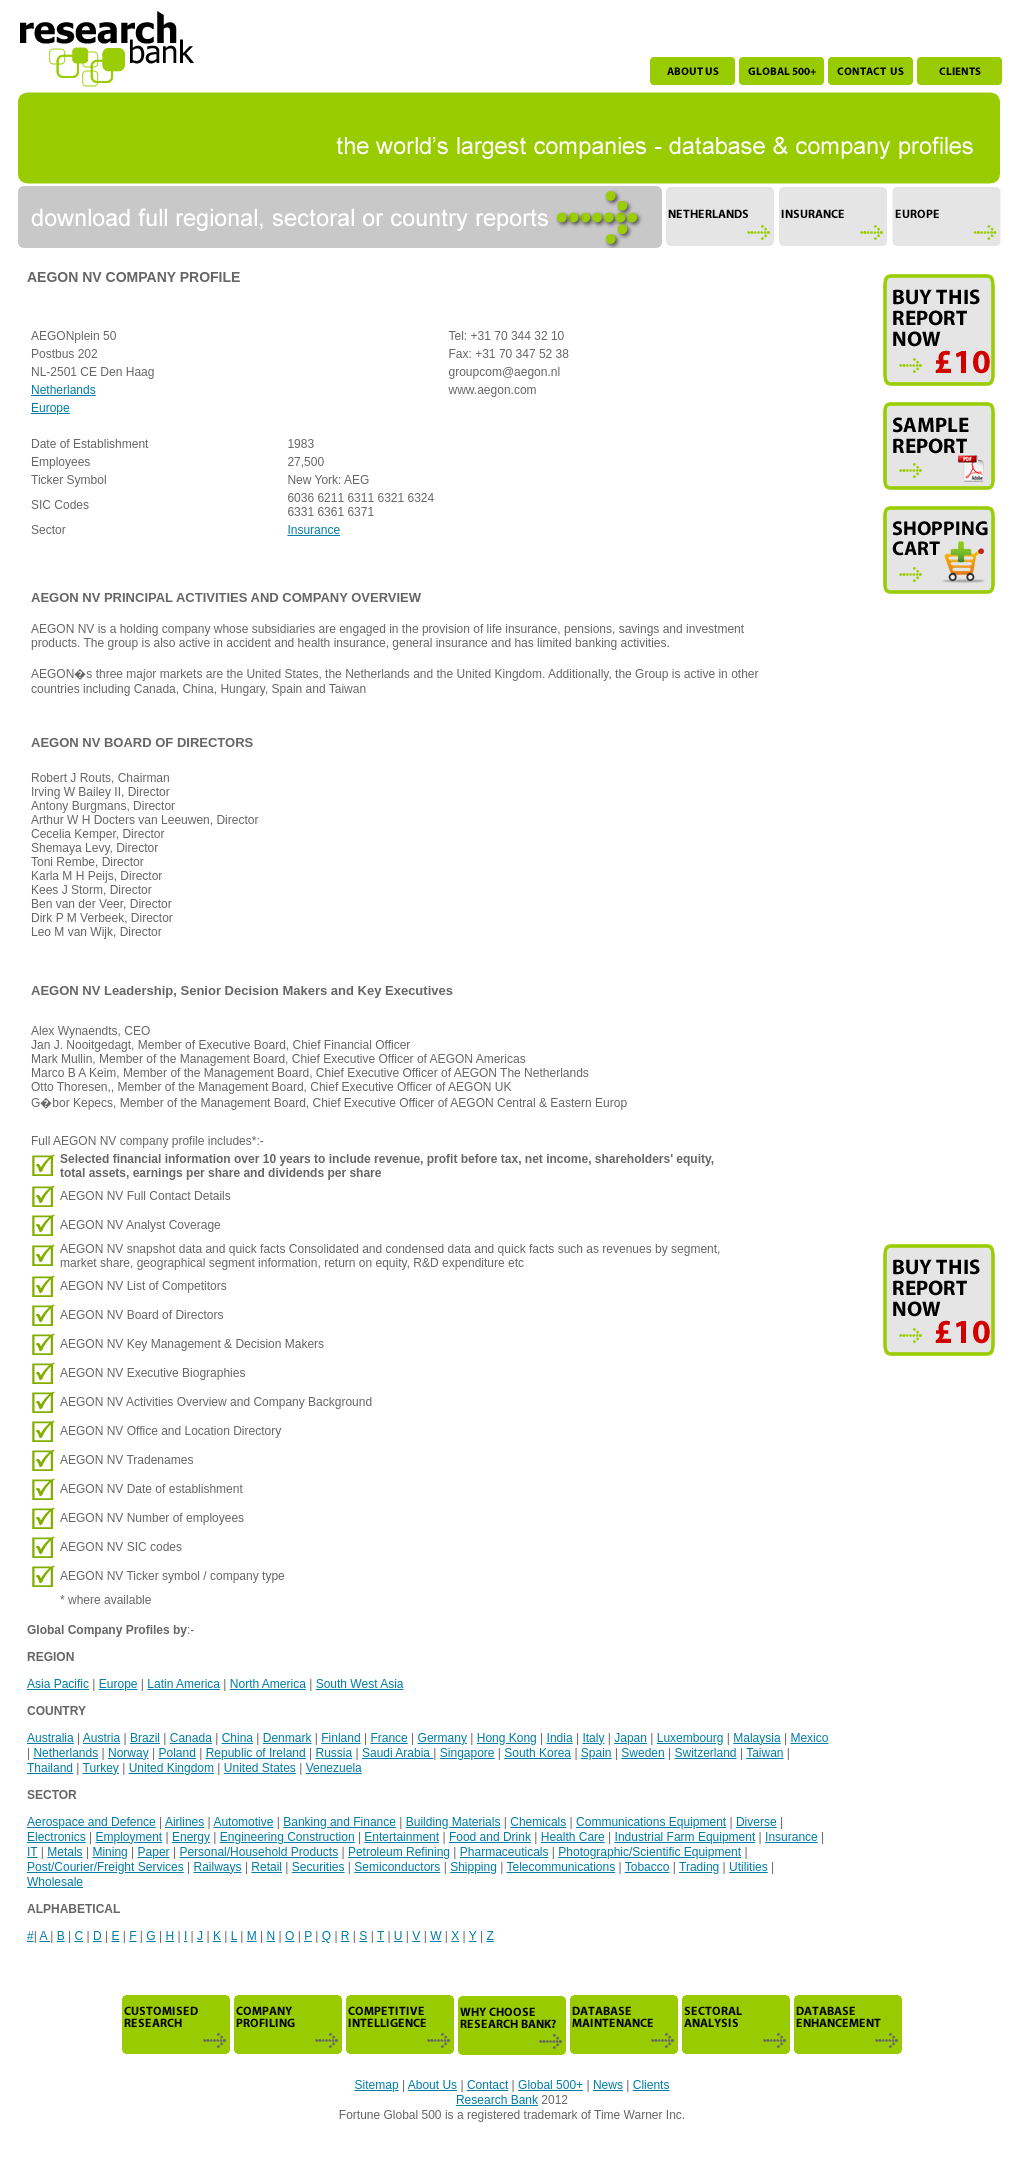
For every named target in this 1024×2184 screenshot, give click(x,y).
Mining (109, 1852)
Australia (50, 1738)
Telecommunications (560, 1867)
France (388, 1738)
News (608, 2085)
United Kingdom (171, 1768)
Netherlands (63, 390)
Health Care (573, 1837)
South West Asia (360, 1684)
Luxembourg (690, 1738)
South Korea (537, 1753)
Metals (64, 1852)
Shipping (473, 1867)
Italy (593, 1738)
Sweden (642, 1753)
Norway (128, 1753)
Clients (651, 2085)
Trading (699, 1867)
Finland (340, 1738)
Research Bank (497, 2100)
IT (32, 1852)
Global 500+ (550, 2085)
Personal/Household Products (258, 1852)
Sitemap (377, 2085)
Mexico (809, 1738)
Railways (218, 1867)
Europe (50, 408)
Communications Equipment (651, 1822)
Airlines (184, 1822)
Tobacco (647, 1867)
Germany (442, 1738)
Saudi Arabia (397, 1753)
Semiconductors (397, 1867)
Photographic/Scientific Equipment (649, 1852)
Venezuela (334, 1768)
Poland (176, 1753)
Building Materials (453, 1822)
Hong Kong (507, 1738)
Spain (596, 1753)
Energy (191, 1837)
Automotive (243, 1822)
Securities (318, 1867)
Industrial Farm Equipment (685, 1837)
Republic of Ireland (256, 1753)
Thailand (50, 1768)
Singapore (467, 1753)
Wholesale (55, 1882)
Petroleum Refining (399, 1852)
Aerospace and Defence (91, 1822)
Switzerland (706, 1753)
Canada (191, 1738)
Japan (630, 1738)
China (237, 1738)
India (560, 1738)
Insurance (313, 530)
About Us (432, 2085)
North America (268, 1684)
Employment (128, 1837)
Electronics (56, 1837)
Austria (101, 1738)
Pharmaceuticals (504, 1852)
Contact (487, 2085)
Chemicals (538, 1822)
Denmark (287, 1738)
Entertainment (401, 1837)
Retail (266, 1867)
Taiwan (764, 1753)
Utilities (748, 1867)
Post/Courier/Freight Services (105, 1867)
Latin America (183, 1684)
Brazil (145, 1738)
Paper (154, 1852)
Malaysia (756, 1738)
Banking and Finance (339, 1822)
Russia (333, 1753)
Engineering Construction (287, 1837)
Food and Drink (490, 1837)
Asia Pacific (58, 1684)
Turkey (101, 1768)
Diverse (756, 1822)
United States (260, 1768)
